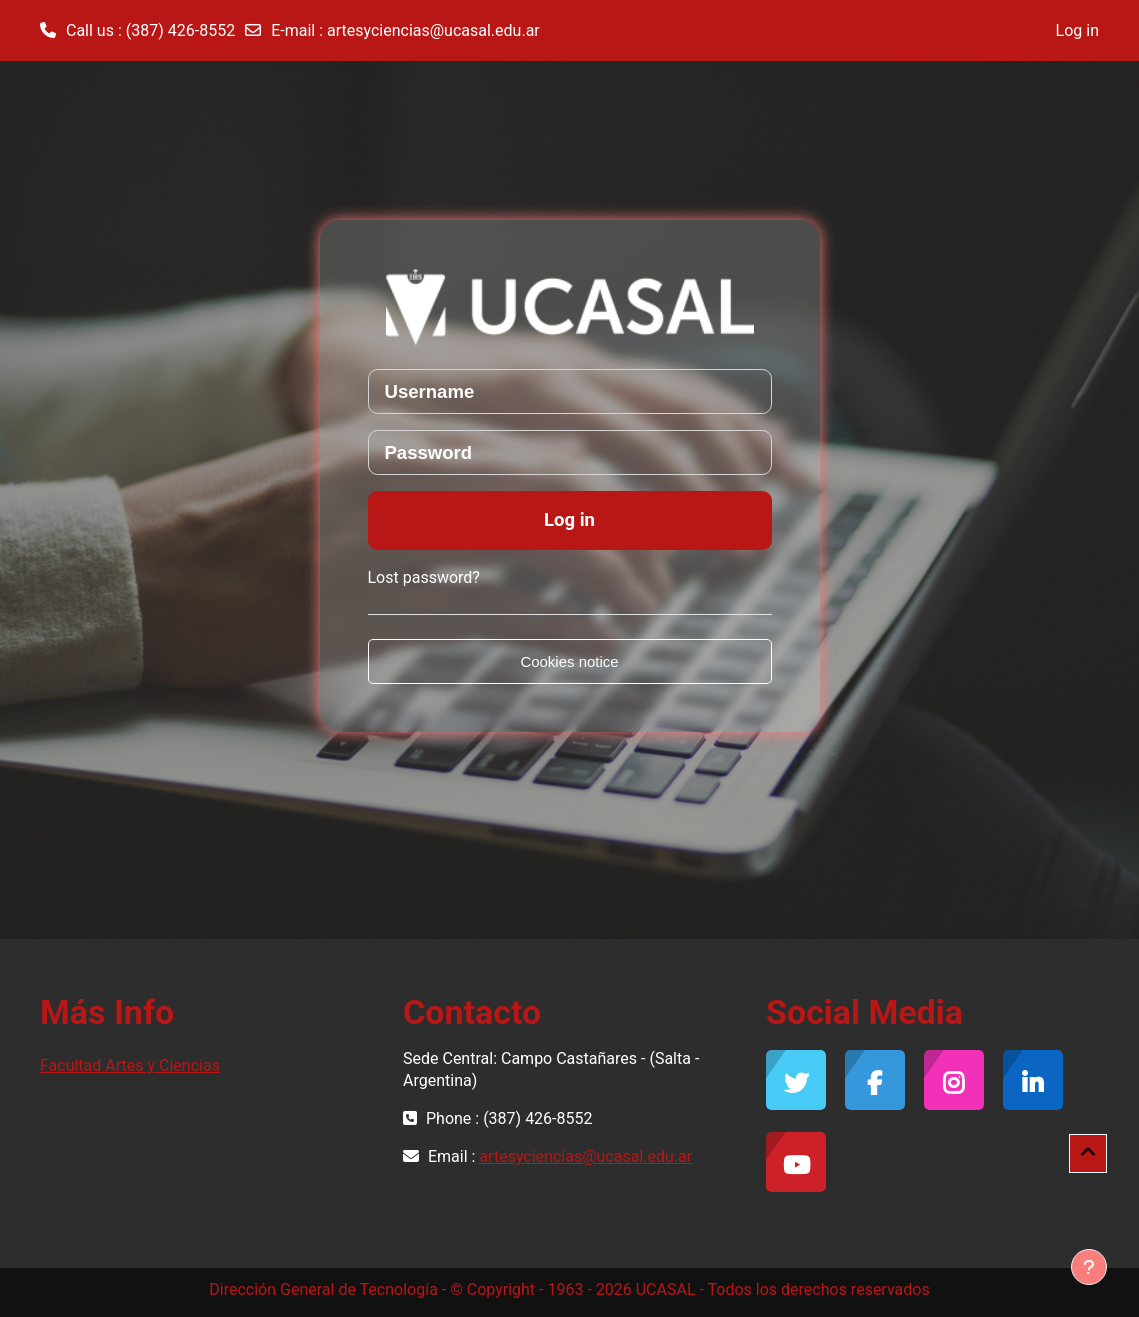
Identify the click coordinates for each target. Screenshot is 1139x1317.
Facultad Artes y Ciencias (130, 1065)
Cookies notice (569, 661)
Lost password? (424, 577)
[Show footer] (1089, 1267)
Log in (1077, 30)
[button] (1088, 1153)
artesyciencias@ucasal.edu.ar (433, 30)
